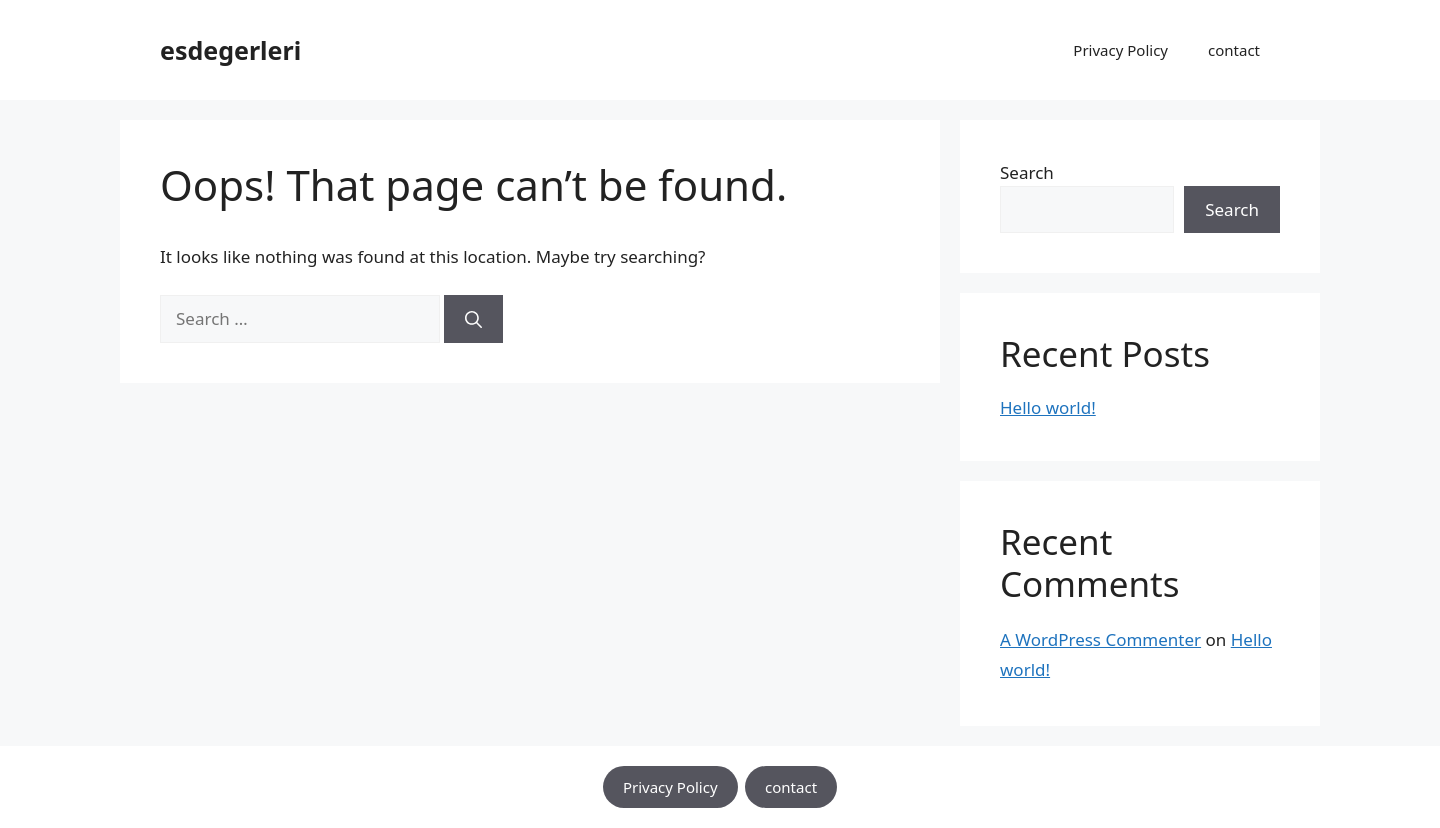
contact (1234, 50)
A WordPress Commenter (1100, 639)
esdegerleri (230, 50)
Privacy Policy (1120, 50)
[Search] (473, 319)
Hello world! (1048, 407)
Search (1027, 172)
